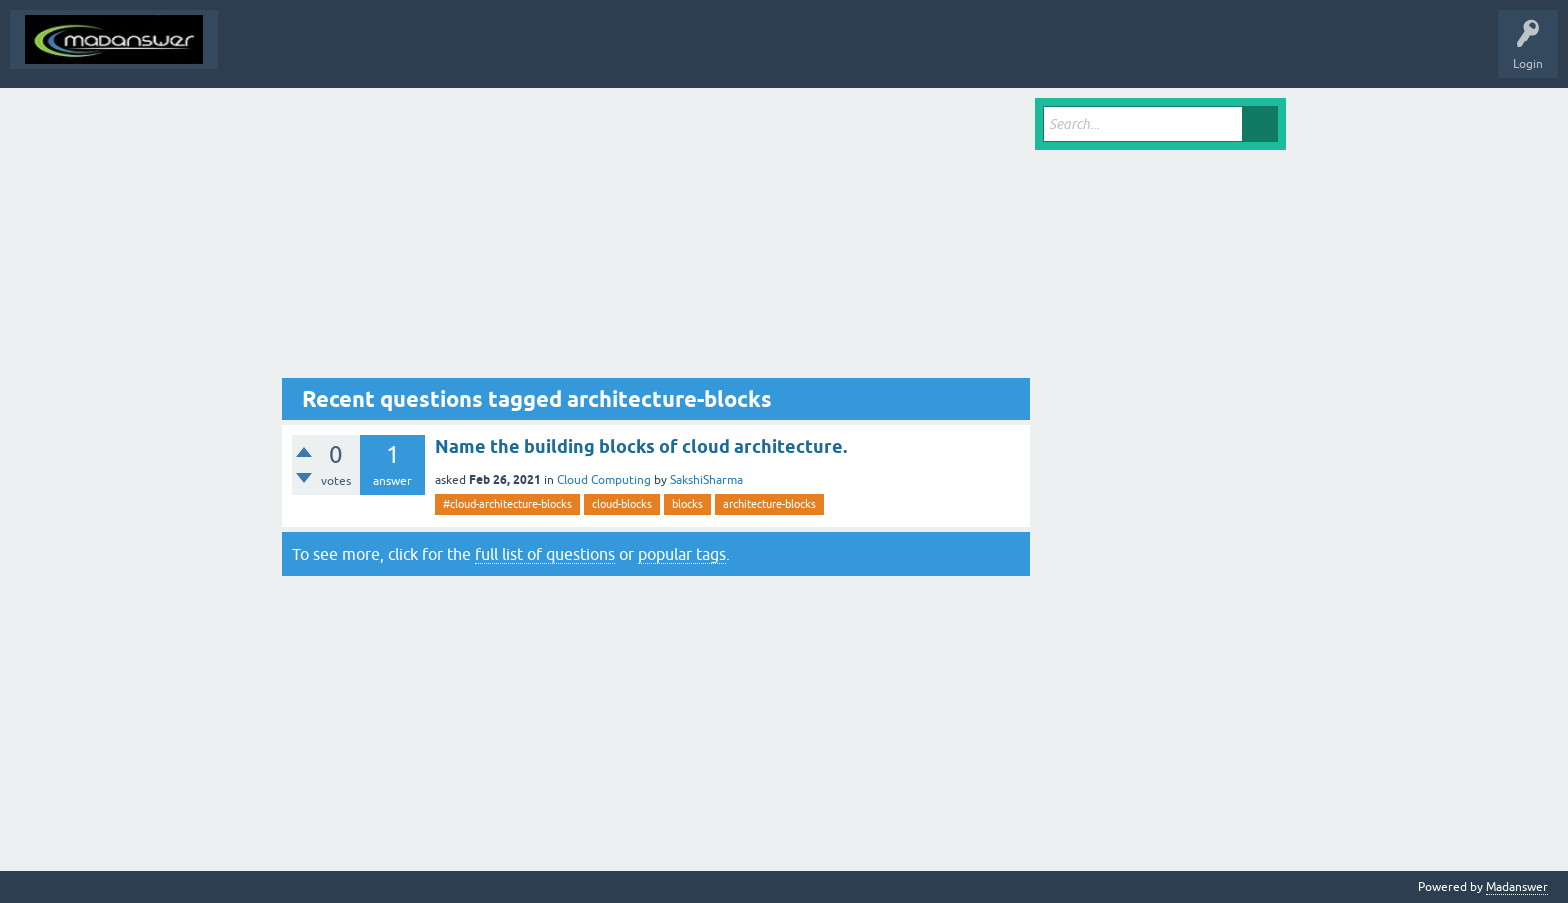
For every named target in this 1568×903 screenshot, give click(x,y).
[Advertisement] (656, 238)
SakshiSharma (706, 480)
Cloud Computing (604, 480)
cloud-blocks (622, 504)
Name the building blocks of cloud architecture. (641, 446)
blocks (687, 504)
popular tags (682, 554)
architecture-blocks (769, 504)
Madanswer (1517, 887)
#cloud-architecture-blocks (507, 504)
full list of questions (545, 554)
